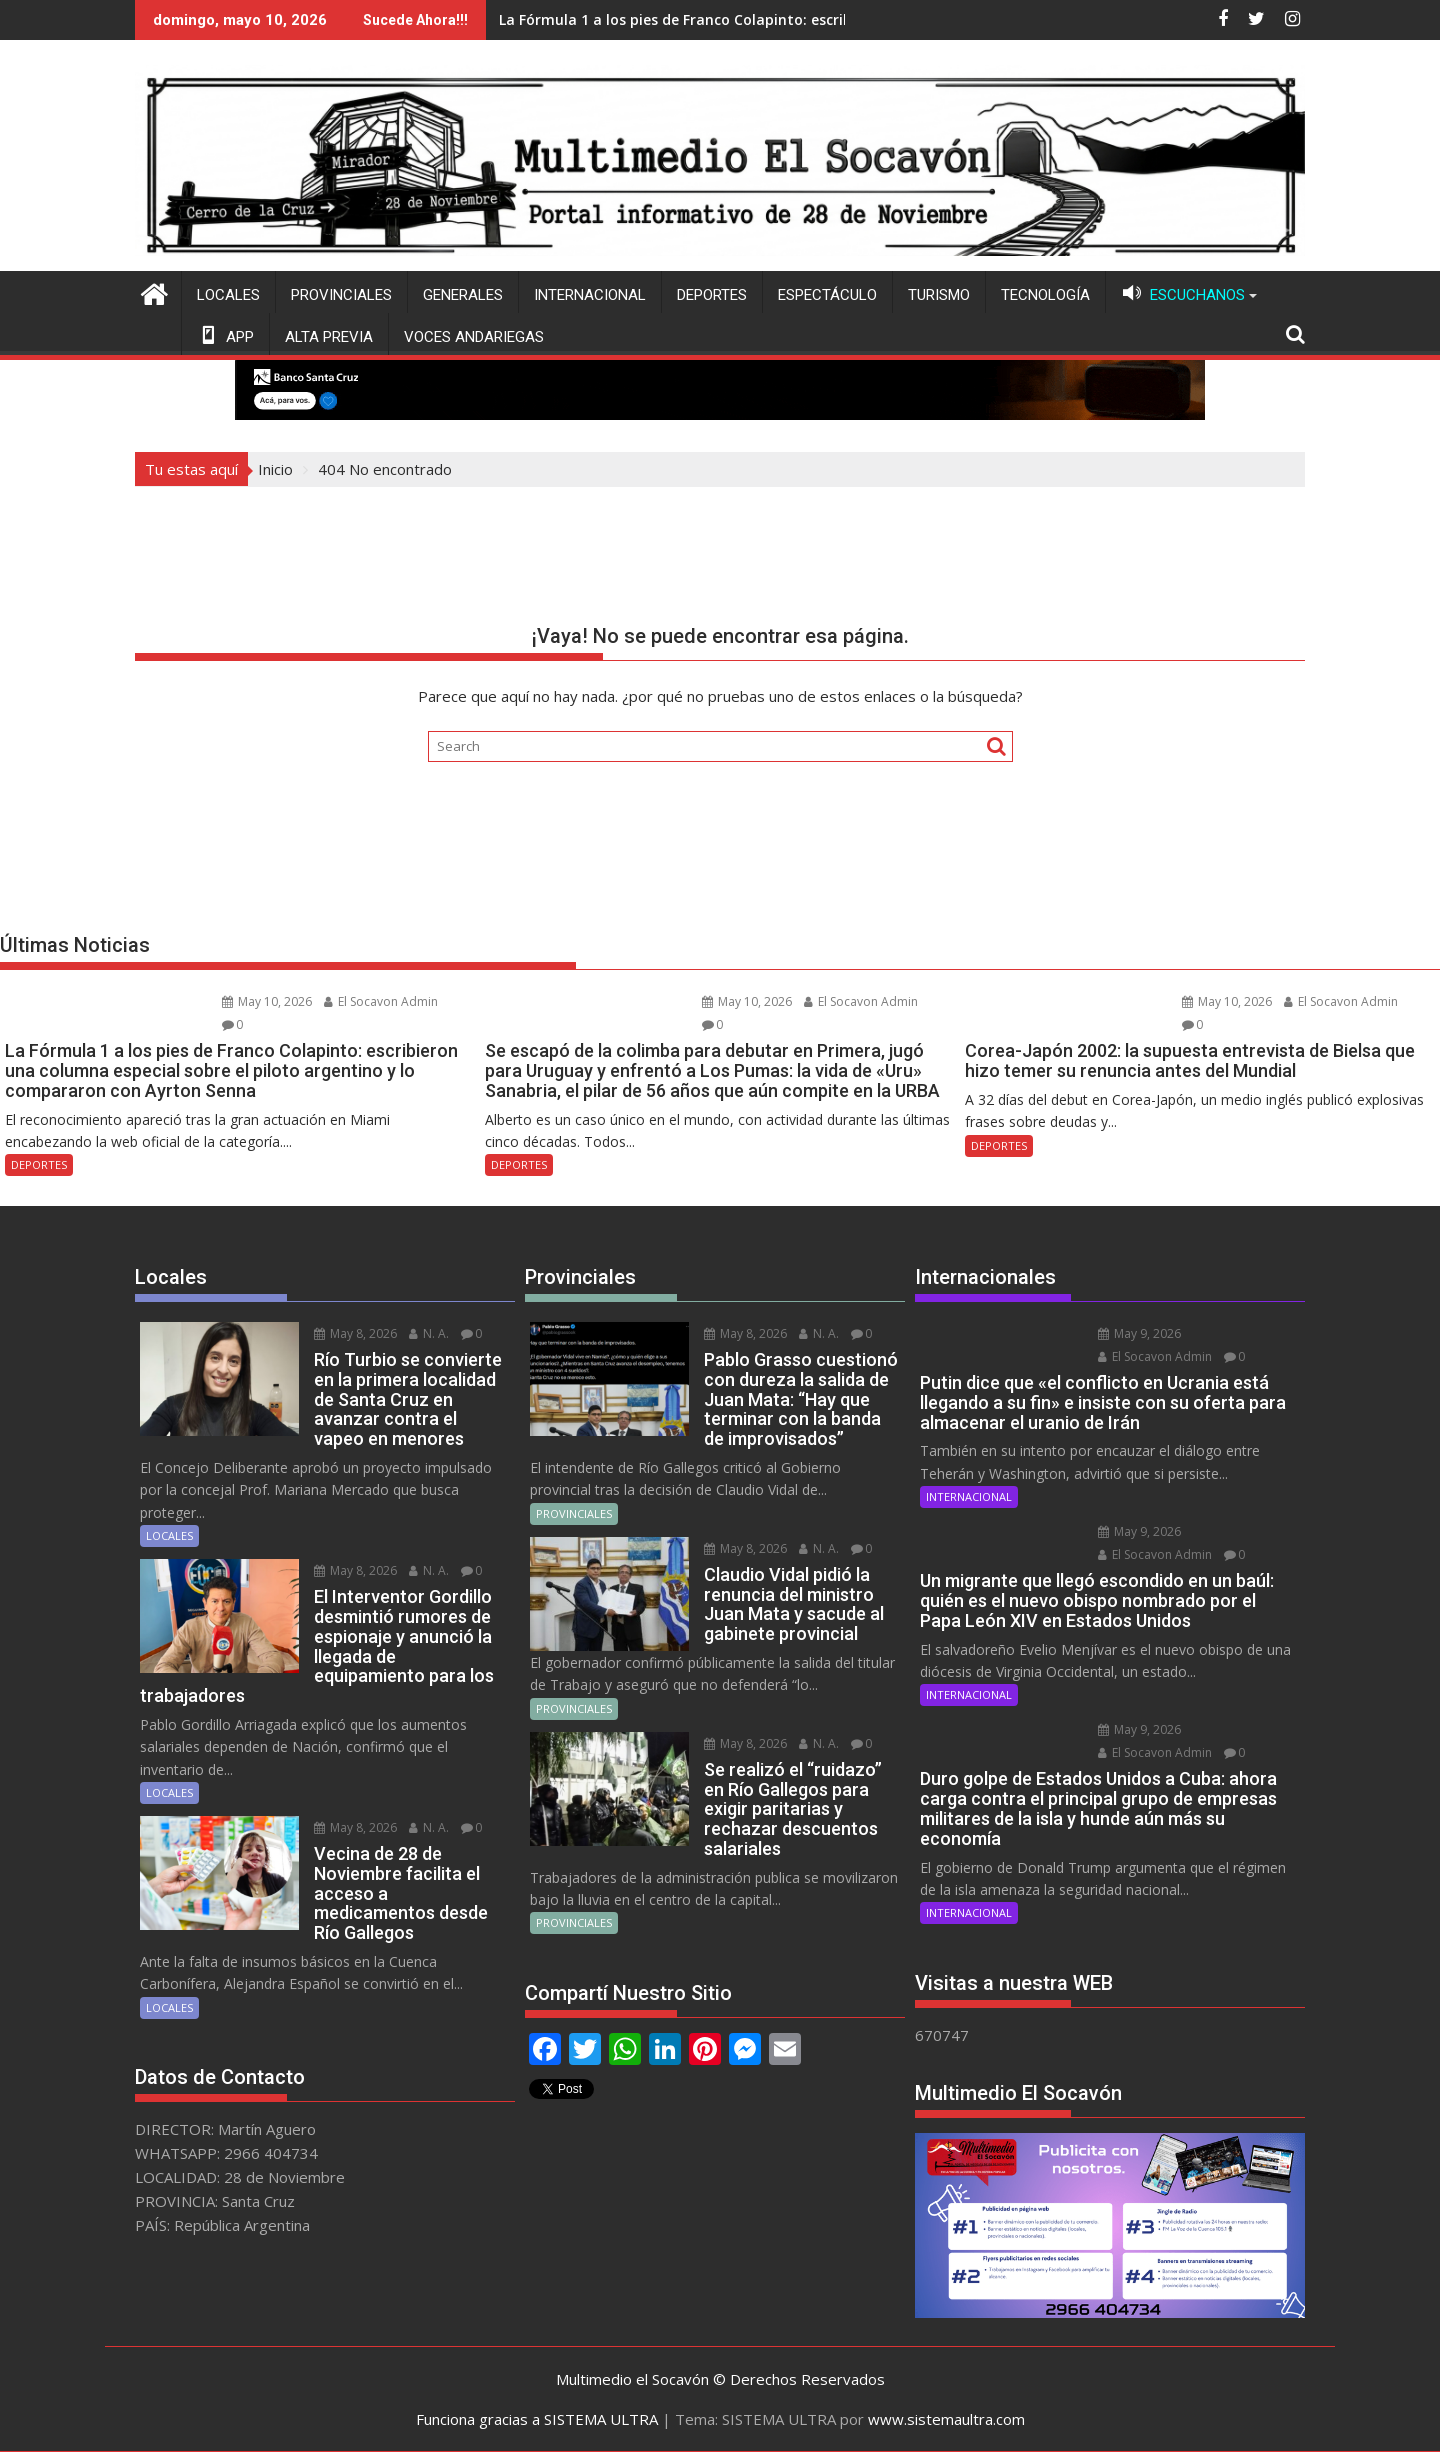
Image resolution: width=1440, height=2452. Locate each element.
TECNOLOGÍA (1045, 295)
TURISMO (939, 295)
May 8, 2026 (355, 1333)
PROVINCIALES (341, 295)
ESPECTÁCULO (827, 295)
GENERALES (463, 295)
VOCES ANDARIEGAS (474, 337)
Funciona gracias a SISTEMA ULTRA (537, 2419)
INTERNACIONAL (590, 295)
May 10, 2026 (267, 1001)
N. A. (429, 1333)
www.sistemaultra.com (946, 2419)
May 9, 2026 (1139, 1333)
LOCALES (228, 295)
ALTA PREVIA (329, 337)
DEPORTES (712, 295)
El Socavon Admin (381, 1001)
